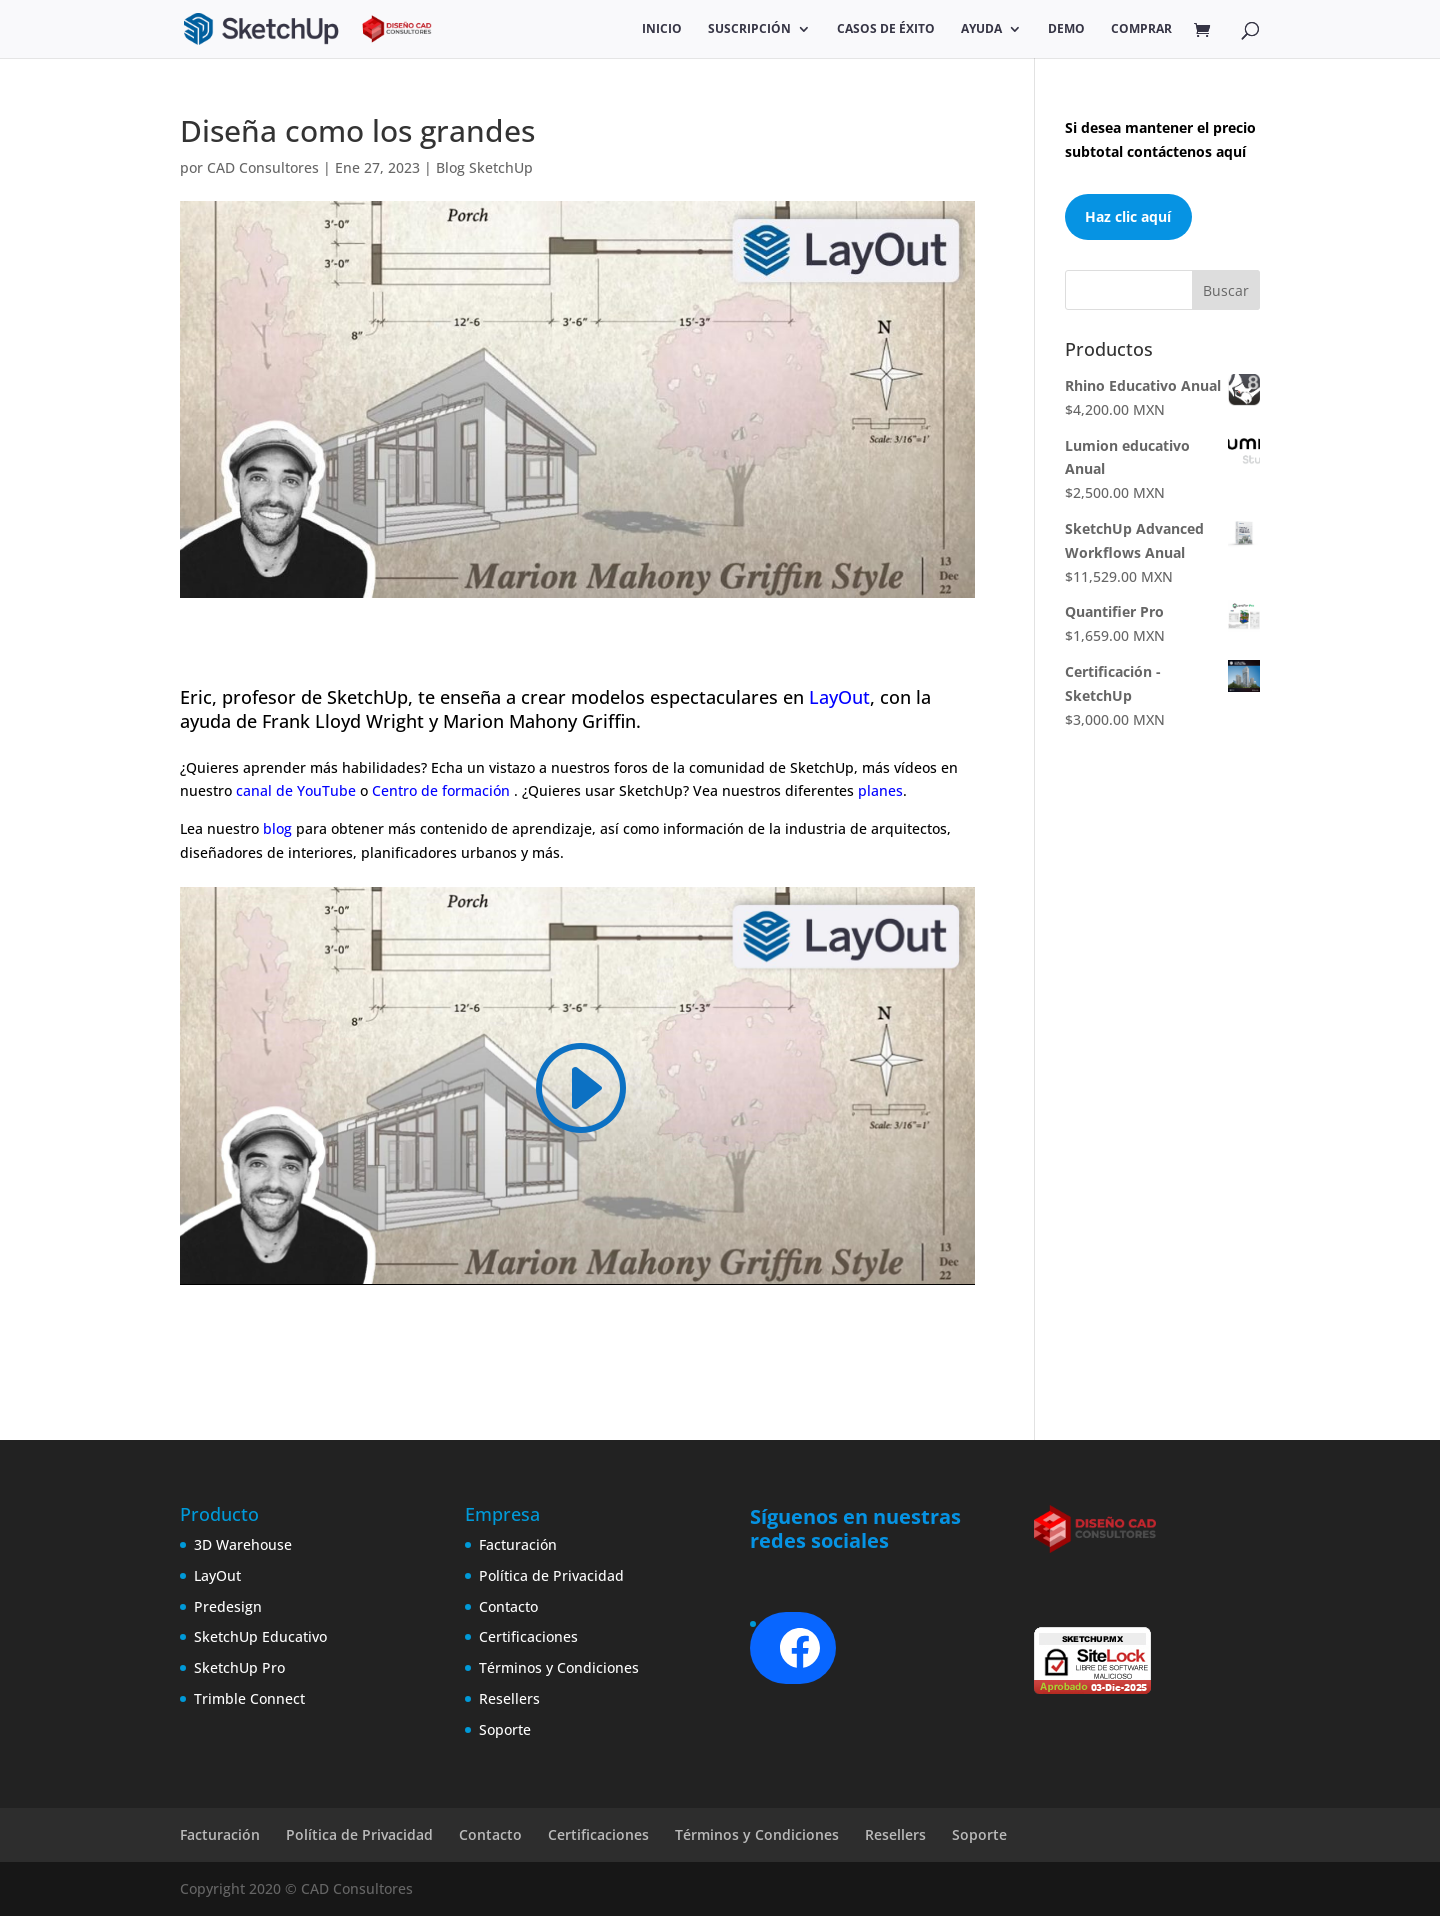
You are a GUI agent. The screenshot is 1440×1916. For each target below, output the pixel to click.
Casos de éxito (886, 29)
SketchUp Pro (239, 1667)
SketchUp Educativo (260, 1636)
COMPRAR (1141, 29)
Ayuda (981, 29)
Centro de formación (443, 790)
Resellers (509, 1698)
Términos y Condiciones (559, 1667)
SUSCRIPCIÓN (749, 29)
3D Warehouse (243, 1544)
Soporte (505, 1729)
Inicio (662, 29)
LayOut (839, 697)
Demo (1066, 29)
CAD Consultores (263, 167)
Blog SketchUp (484, 167)
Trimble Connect (249, 1698)
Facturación (518, 1544)
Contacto (508, 1606)
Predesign (228, 1606)
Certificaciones (528, 1636)
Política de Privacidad (551, 1575)
